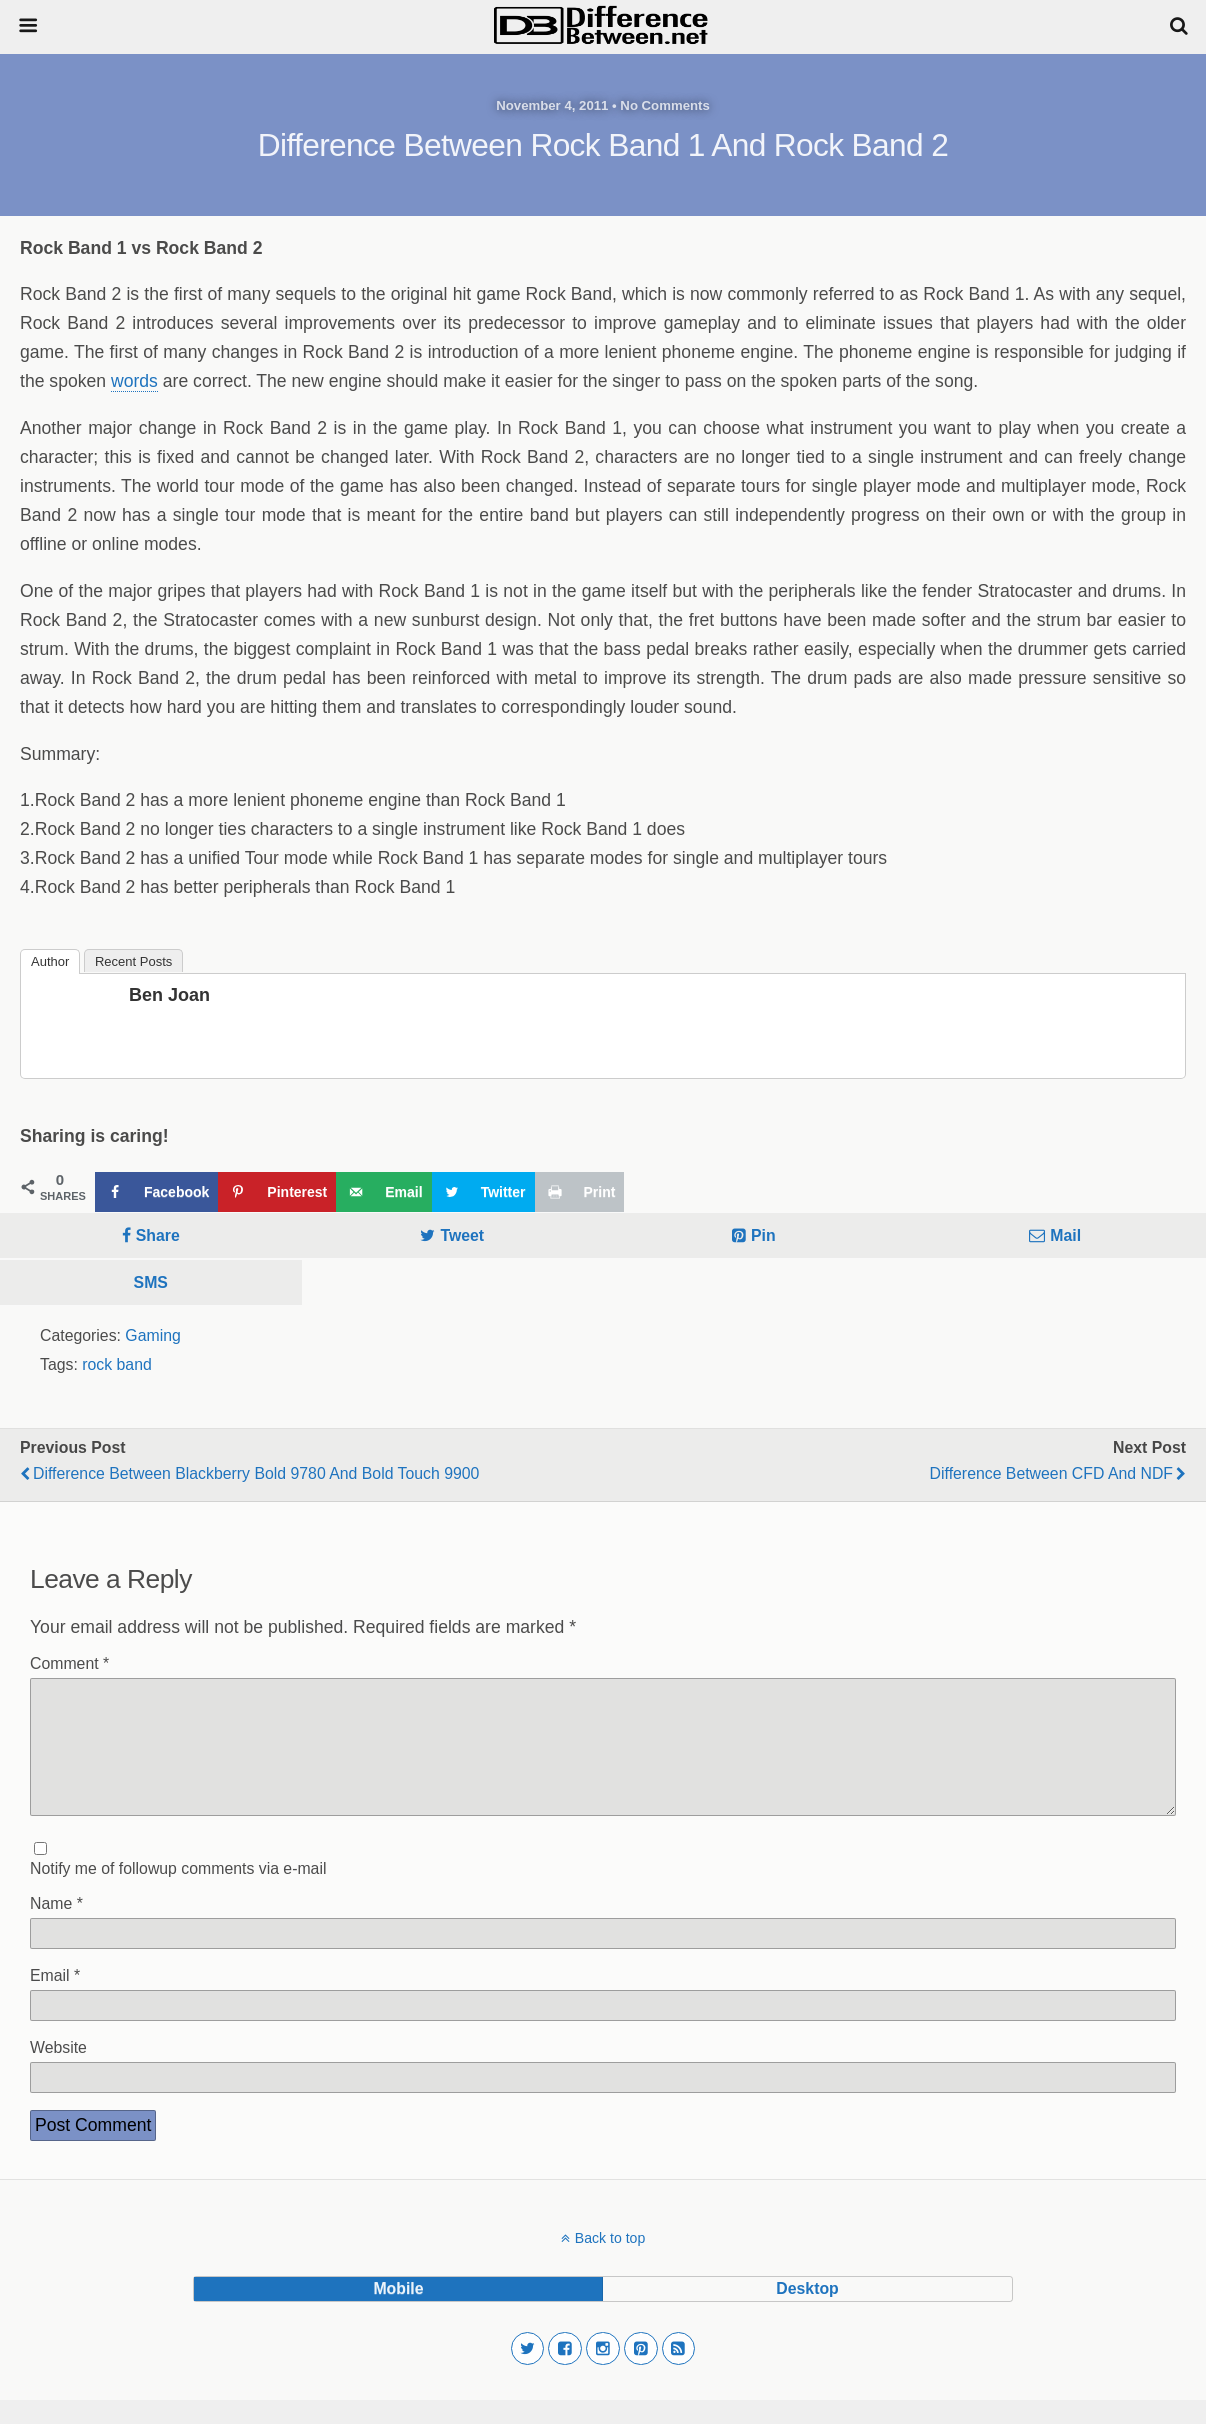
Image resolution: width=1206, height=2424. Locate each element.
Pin (763, 1235)
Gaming (152, 1335)
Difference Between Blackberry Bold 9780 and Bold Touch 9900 (256, 1473)
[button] (528, 2373)
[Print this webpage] (580, 1192)
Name (56, 1927)
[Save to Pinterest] (277, 1192)
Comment (69, 1663)
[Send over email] (383, 1192)
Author (50, 961)
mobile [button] (398, 2312)
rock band (117, 1364)
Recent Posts (133, 961)
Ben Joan (169, 995)
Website (58, 2071)
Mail (1065, 1235)
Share (158, 1235)
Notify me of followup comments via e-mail (178, 1892)
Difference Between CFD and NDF (1051, 1473)
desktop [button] (807, 2312)
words (134, 381)
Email (55, 1999)
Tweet (462, 1235)
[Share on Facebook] (156, 1192)
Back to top (610, 2262)
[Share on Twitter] (483, 1192)
